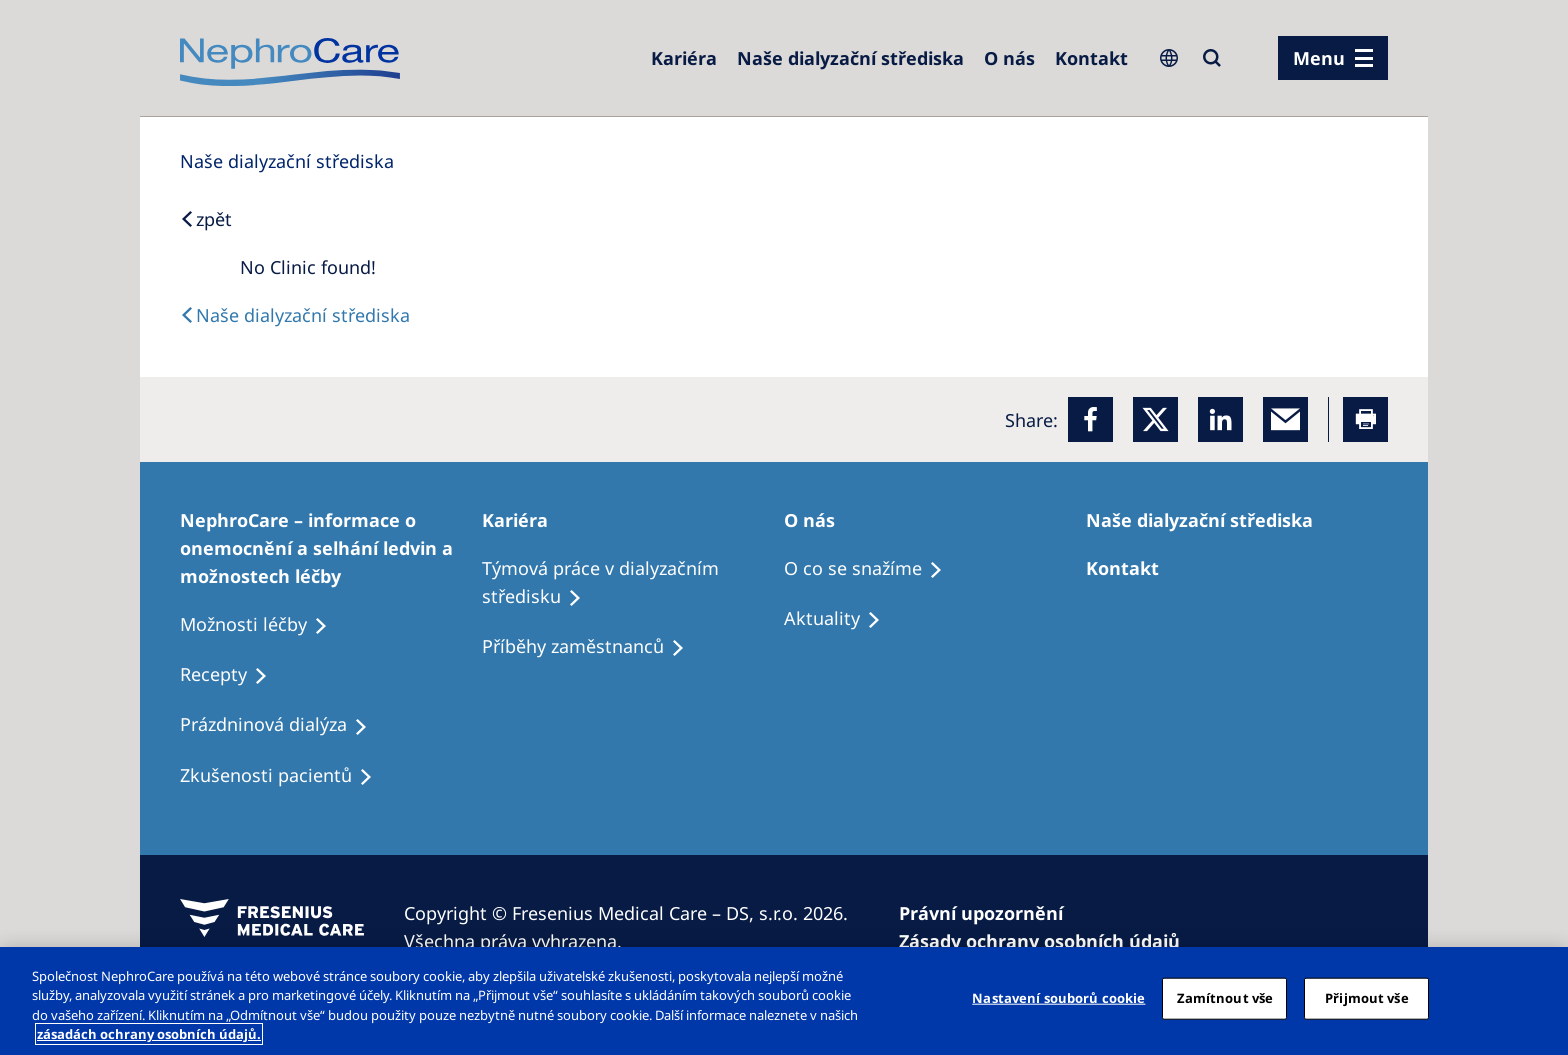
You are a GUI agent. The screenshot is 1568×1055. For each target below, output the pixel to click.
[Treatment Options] (331, 548)
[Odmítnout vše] (1536, 998)
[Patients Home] (524, 520)
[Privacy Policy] (990, 913)
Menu (1319, 58)
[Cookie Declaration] (1048, 941)
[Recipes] (592, 647)
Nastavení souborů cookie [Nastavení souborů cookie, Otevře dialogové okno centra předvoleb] (1058, 998)
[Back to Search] (206, 219)
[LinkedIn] (1220, 419)
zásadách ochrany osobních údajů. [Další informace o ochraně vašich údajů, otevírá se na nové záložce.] (149, 1034)
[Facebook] (1090, 419)
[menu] (1333, 58)
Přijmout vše (1367, 998)
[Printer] (1365, 419)
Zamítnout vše (1225, 998)
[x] (1155, 419)
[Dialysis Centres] (684, 58)
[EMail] (1285, 419)
